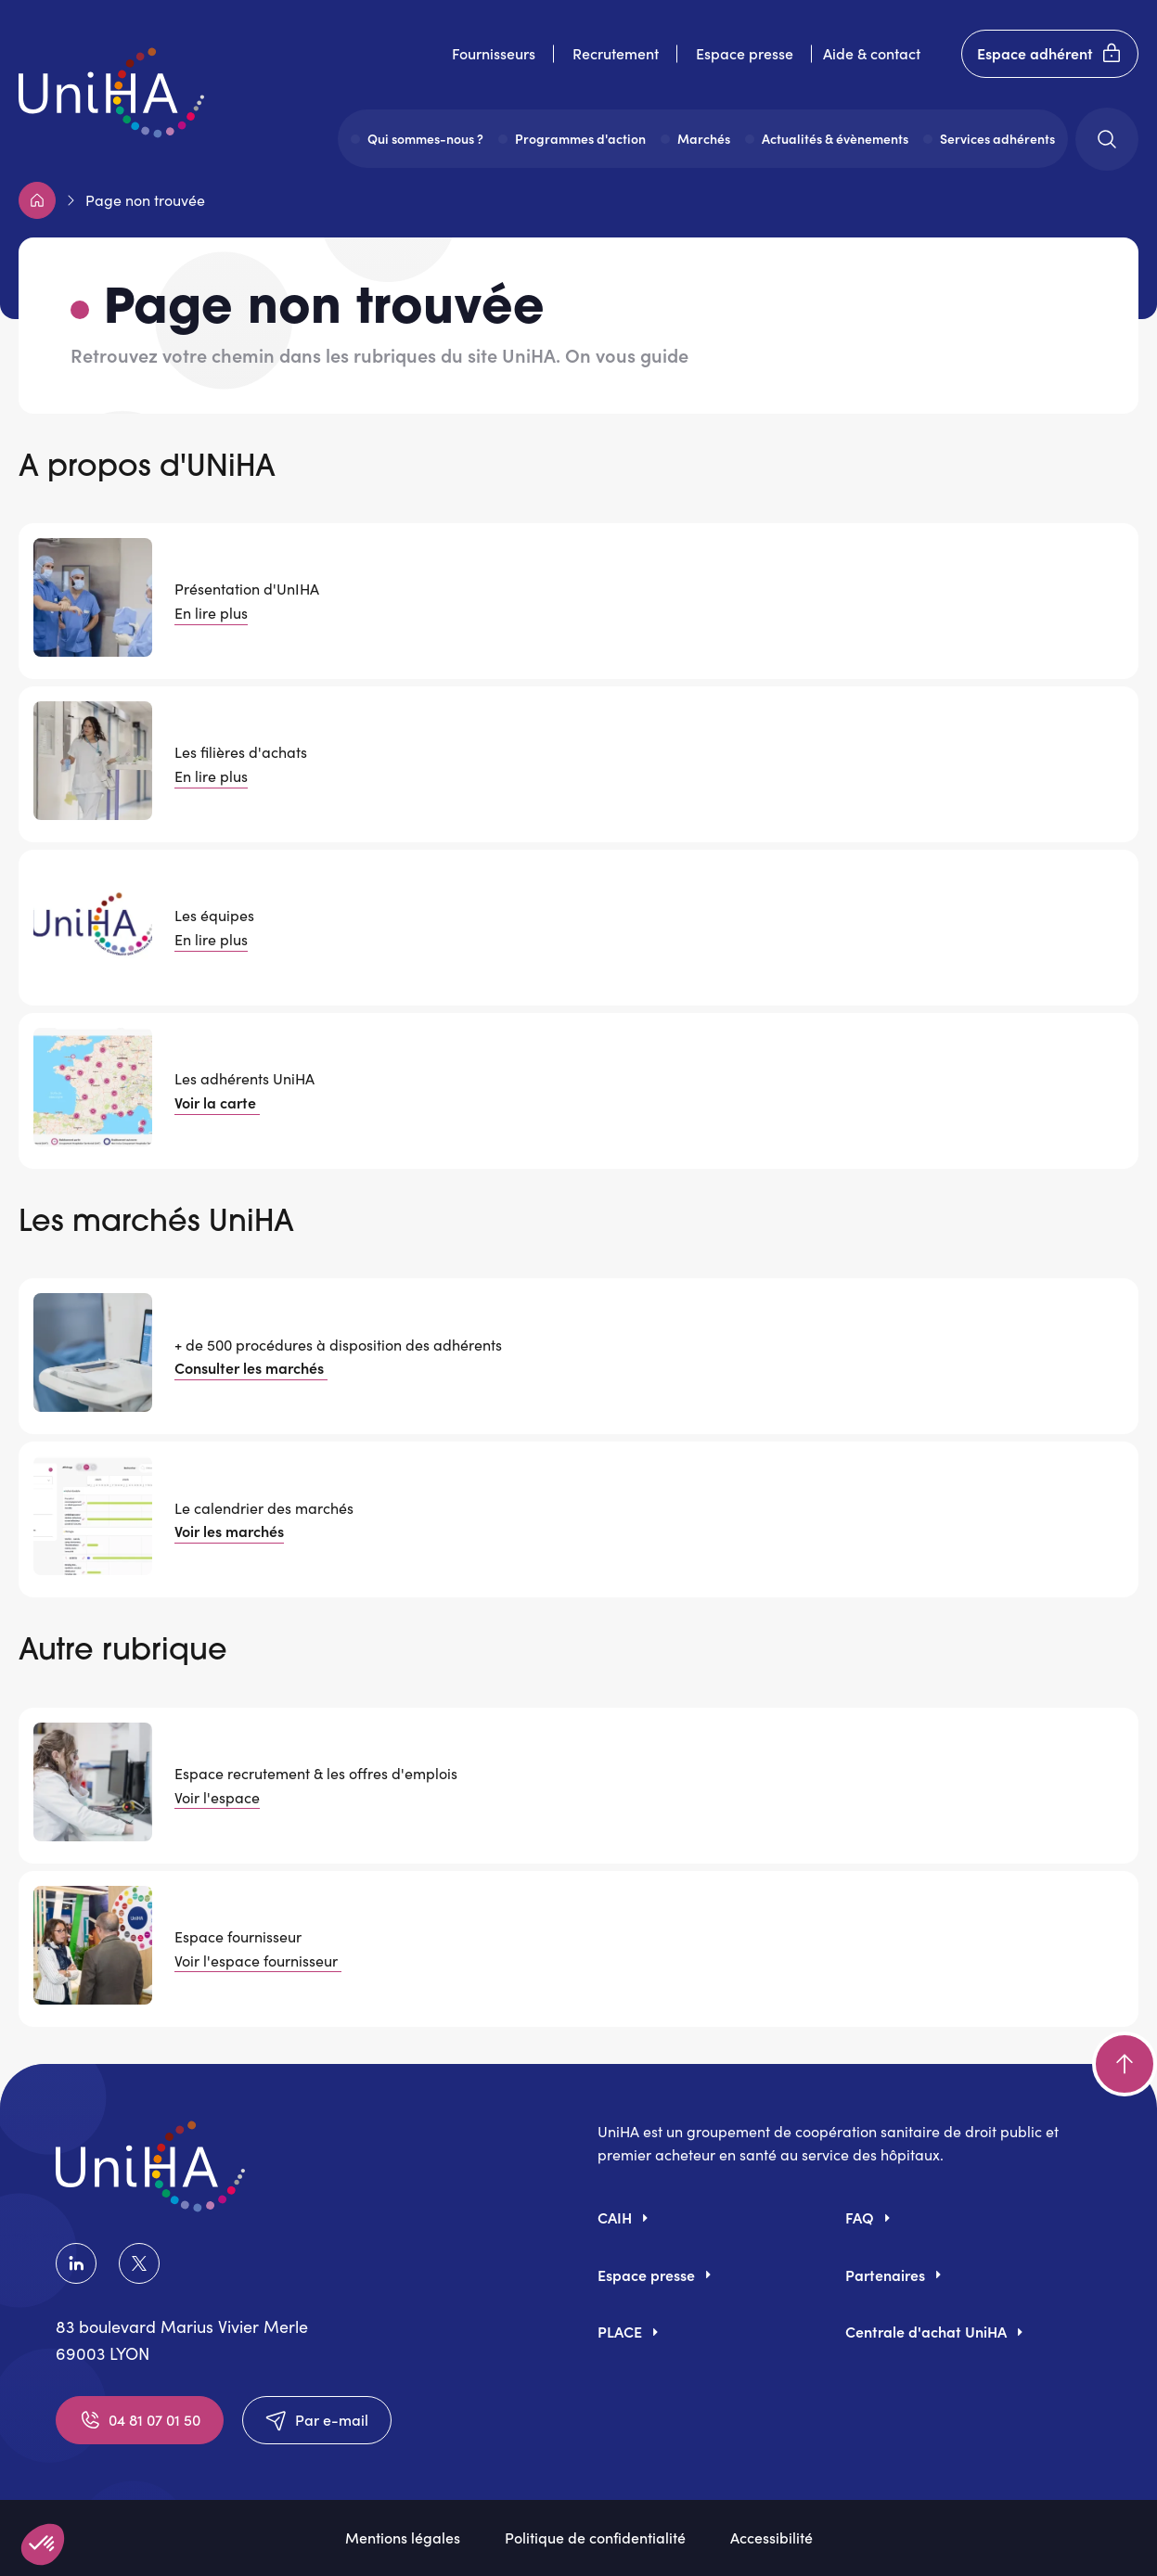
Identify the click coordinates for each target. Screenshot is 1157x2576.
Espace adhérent (1050, 54)
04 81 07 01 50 (139, 2420)
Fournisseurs (493, 53)
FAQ (859, 2217)
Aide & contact (871, 53)
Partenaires (885, 2274)
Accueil (37, 200)
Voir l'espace (217, 1797)
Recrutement (615, 53)
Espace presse (744, 53)
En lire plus (211, 612)
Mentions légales (402, 2537)
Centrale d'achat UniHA (926, 2331)
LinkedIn (76, 2263)
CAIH (615, 2217)
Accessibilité (771, 2537)
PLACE (620, 2331)
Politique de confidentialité (595, 2537)
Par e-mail (316, 2420)
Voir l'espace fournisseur (257, 1960)
